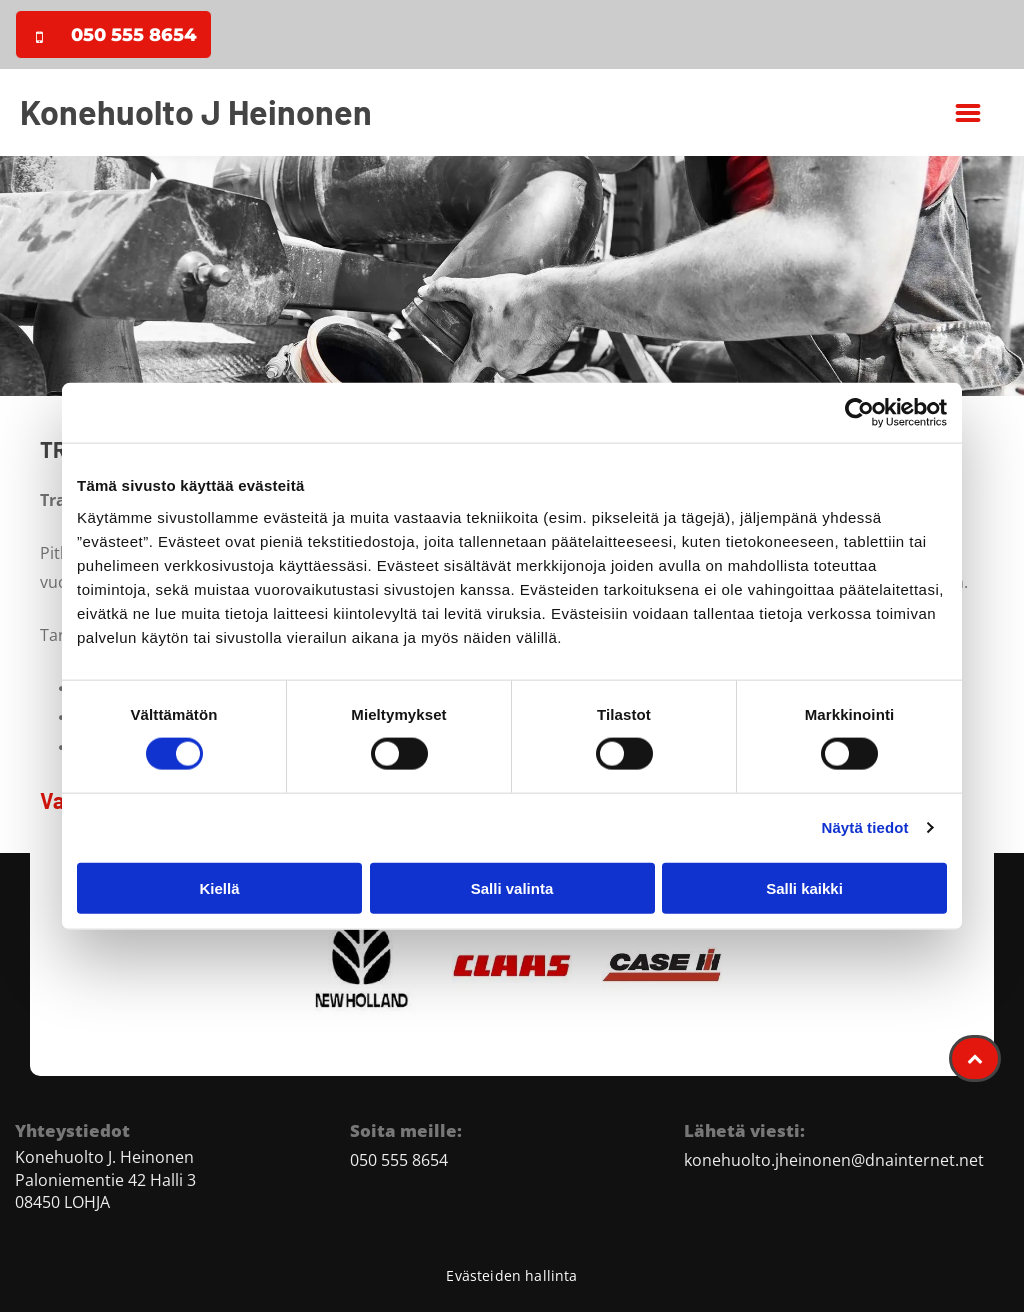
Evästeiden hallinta (511, 1275)
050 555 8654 (399, 1160)
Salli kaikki (804, 888)
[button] (968, 113)
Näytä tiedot (865, 827)
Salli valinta (512, 888)
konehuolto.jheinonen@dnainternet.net (834, 1160)
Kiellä (219, 888)
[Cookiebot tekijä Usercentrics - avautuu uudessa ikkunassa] (859, 413)
